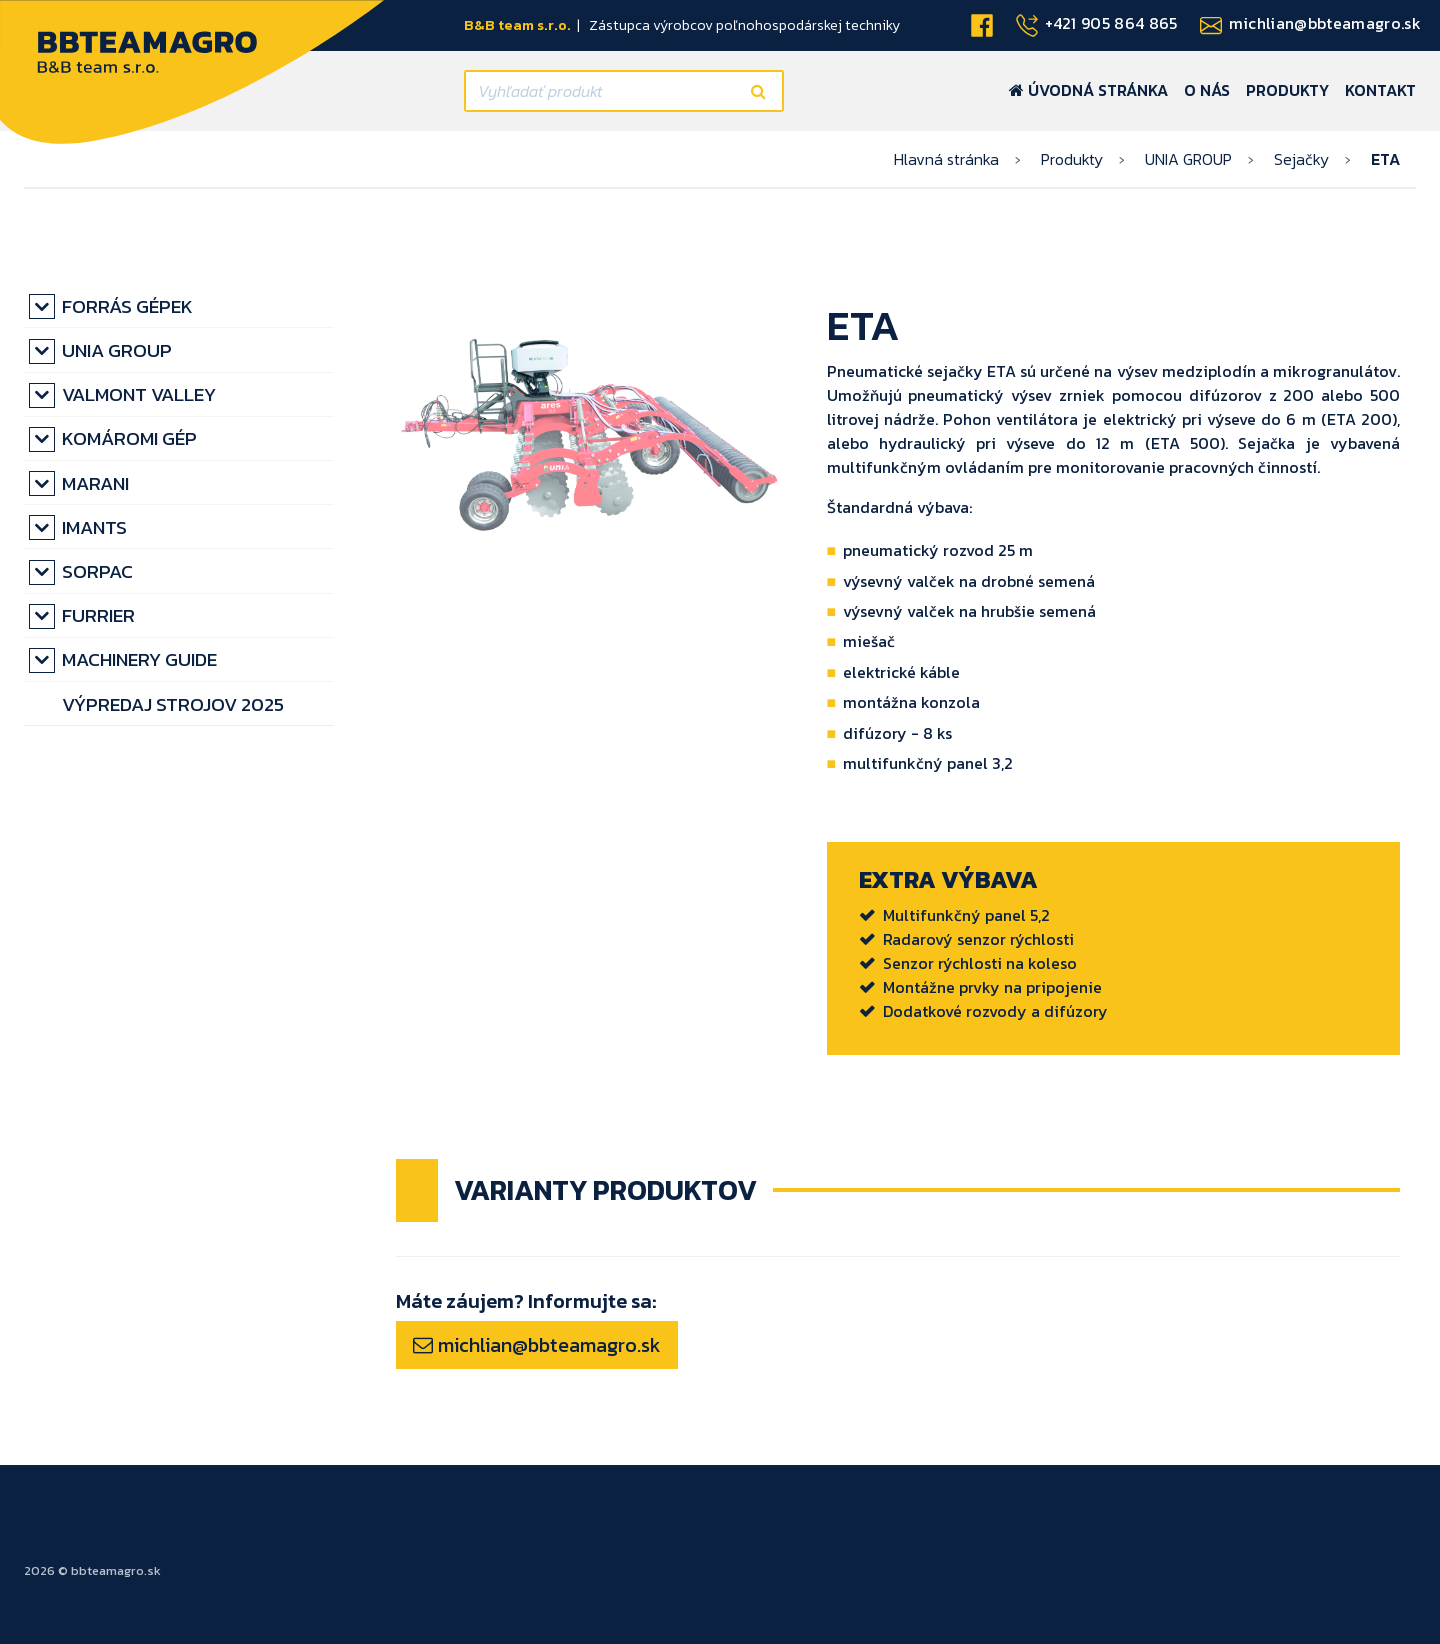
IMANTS (94, 527)
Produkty (1287, 90)
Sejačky (1301, 159)
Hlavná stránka (946, 159)
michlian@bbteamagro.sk (537, 1345)
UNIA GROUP (1188, 159)
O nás (1207, 90)
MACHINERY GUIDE (139, 659)
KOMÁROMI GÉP (129, 438)
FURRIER (98, 615)
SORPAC (97, 571)
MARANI (95, 483)
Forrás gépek (127, 306)
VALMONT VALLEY (139, 394)
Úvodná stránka (1088, 90)
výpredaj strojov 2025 (173, 704)
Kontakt (1380, 90)
